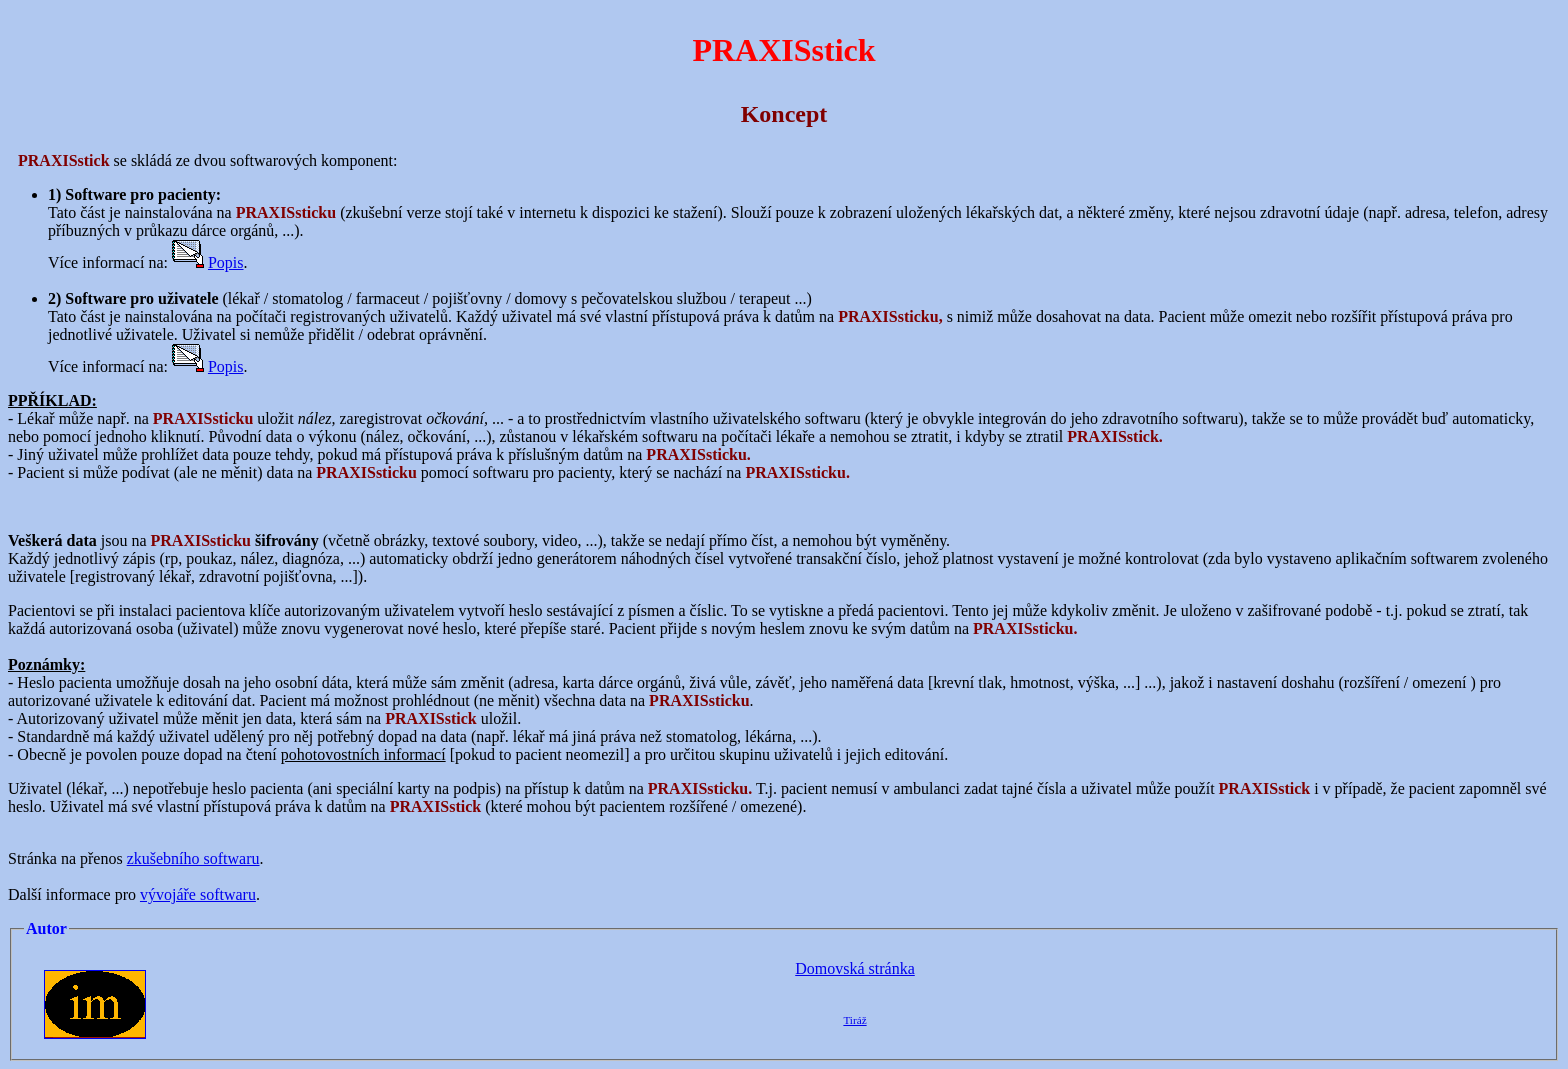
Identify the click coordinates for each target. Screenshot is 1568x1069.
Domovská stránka (855, 968)
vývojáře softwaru (198, 894)
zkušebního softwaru (193, 858)
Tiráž (854, 1020)
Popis (226, 262)
